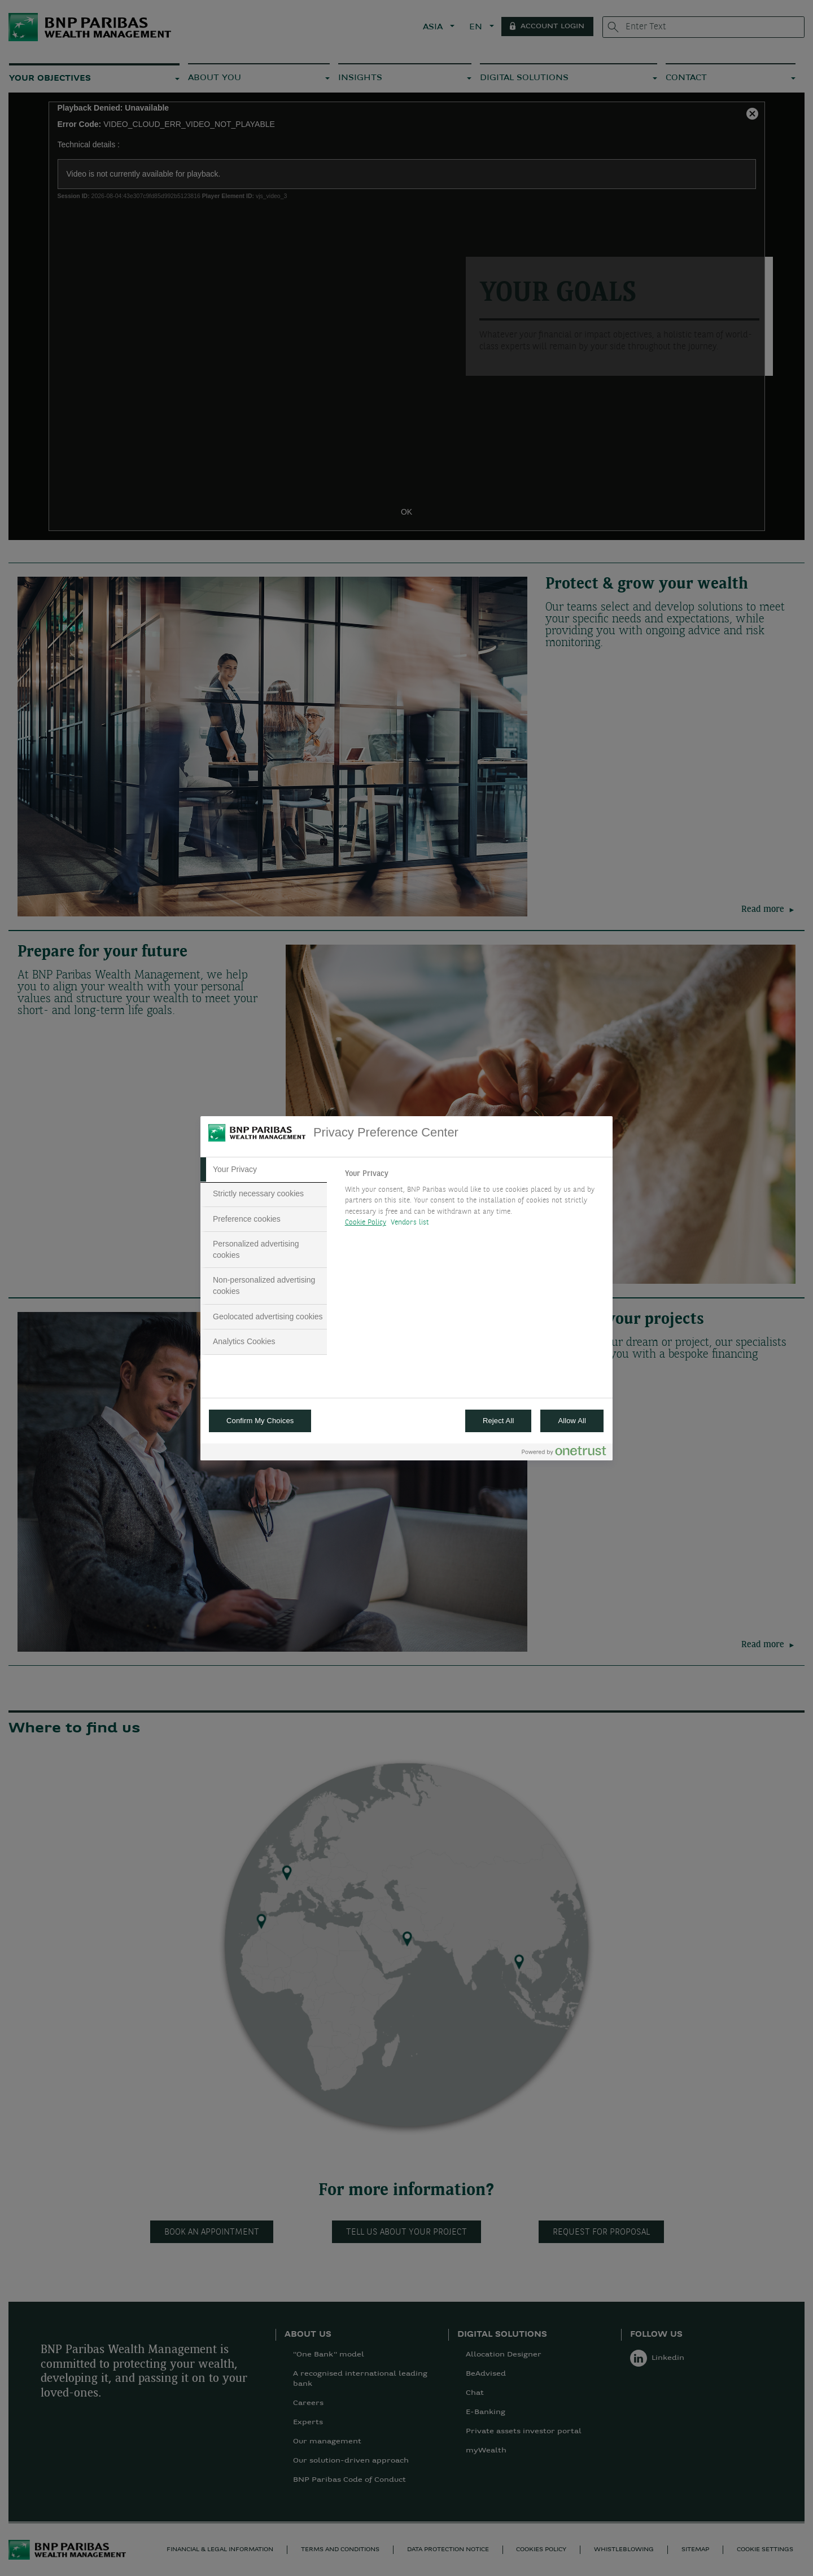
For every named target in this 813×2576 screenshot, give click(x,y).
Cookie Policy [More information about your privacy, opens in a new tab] (365, 1222)
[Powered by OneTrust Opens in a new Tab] (564, 1453)
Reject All (498, 1420)
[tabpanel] (474, 1201)
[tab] (263, 1169)
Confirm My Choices (260, 1420)
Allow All (572, 1420)
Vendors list (410, 1222)
